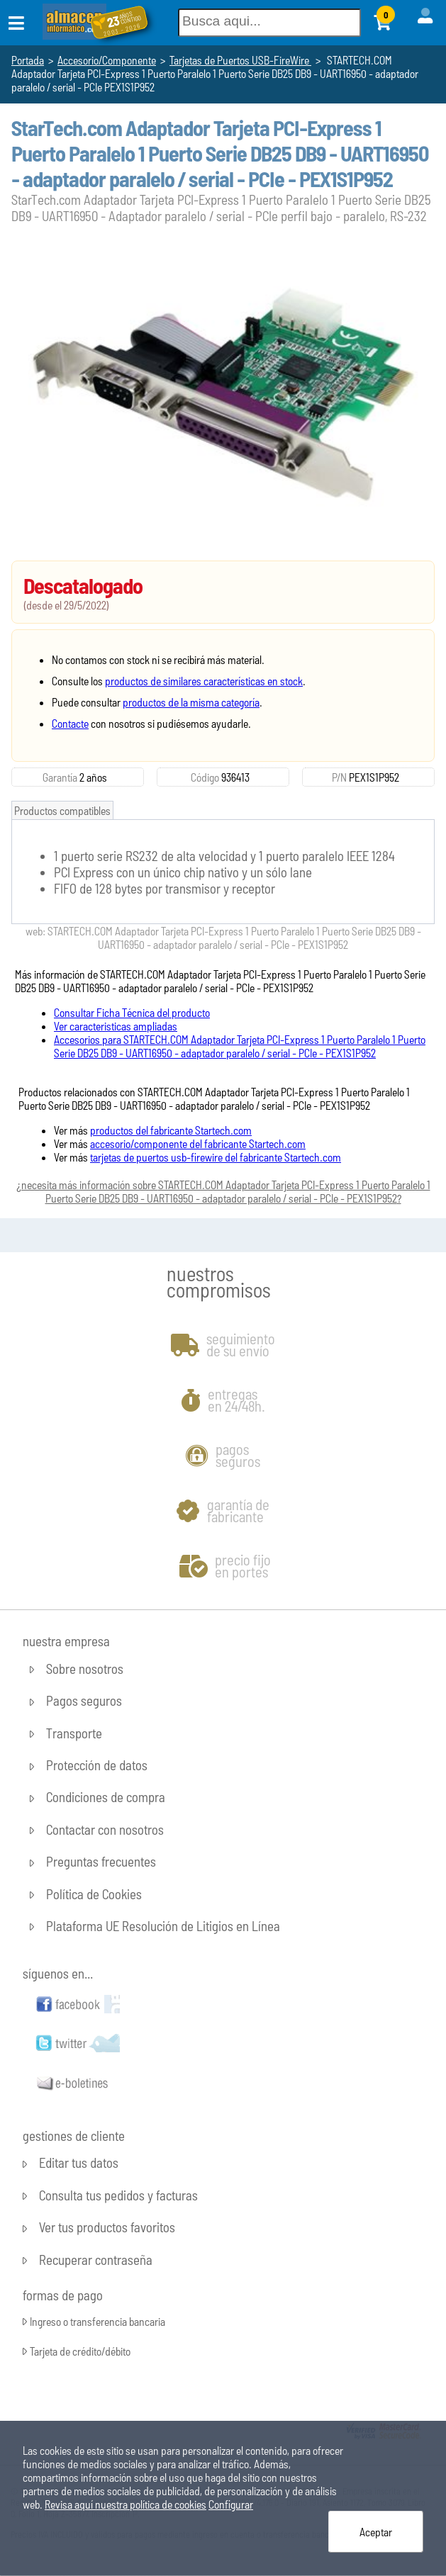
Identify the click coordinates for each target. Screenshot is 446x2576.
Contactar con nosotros (105, 1829)
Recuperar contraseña (95, 2259)
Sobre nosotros (84, 1668)
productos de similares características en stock (204, 680)
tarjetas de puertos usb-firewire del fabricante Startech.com (215, 1157)
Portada (27, 60)
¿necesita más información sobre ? (223, 1191)
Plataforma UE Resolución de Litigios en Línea (163, 1926)
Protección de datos (96, 1765)
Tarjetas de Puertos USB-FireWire (240, 60)
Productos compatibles (62, 810)
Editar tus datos (78, 2163)
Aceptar (375, 2531)
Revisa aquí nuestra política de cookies (125, 2504)
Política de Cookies (94, 1894)
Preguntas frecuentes (101, 1862)
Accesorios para (239, 1046)
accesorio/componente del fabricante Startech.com (198, 1143)
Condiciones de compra (105, 1797)
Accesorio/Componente (106, 60)
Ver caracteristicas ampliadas (115, 1026)
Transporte (74, 1733)
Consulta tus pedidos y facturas (118, 2195)
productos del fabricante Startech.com (171, 1130)
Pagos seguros (84, 1701)
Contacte (70, 723)
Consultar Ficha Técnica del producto (132, 1012)
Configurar (230, 2504)
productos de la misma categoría (191, 702)
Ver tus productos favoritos (107, 2228)
